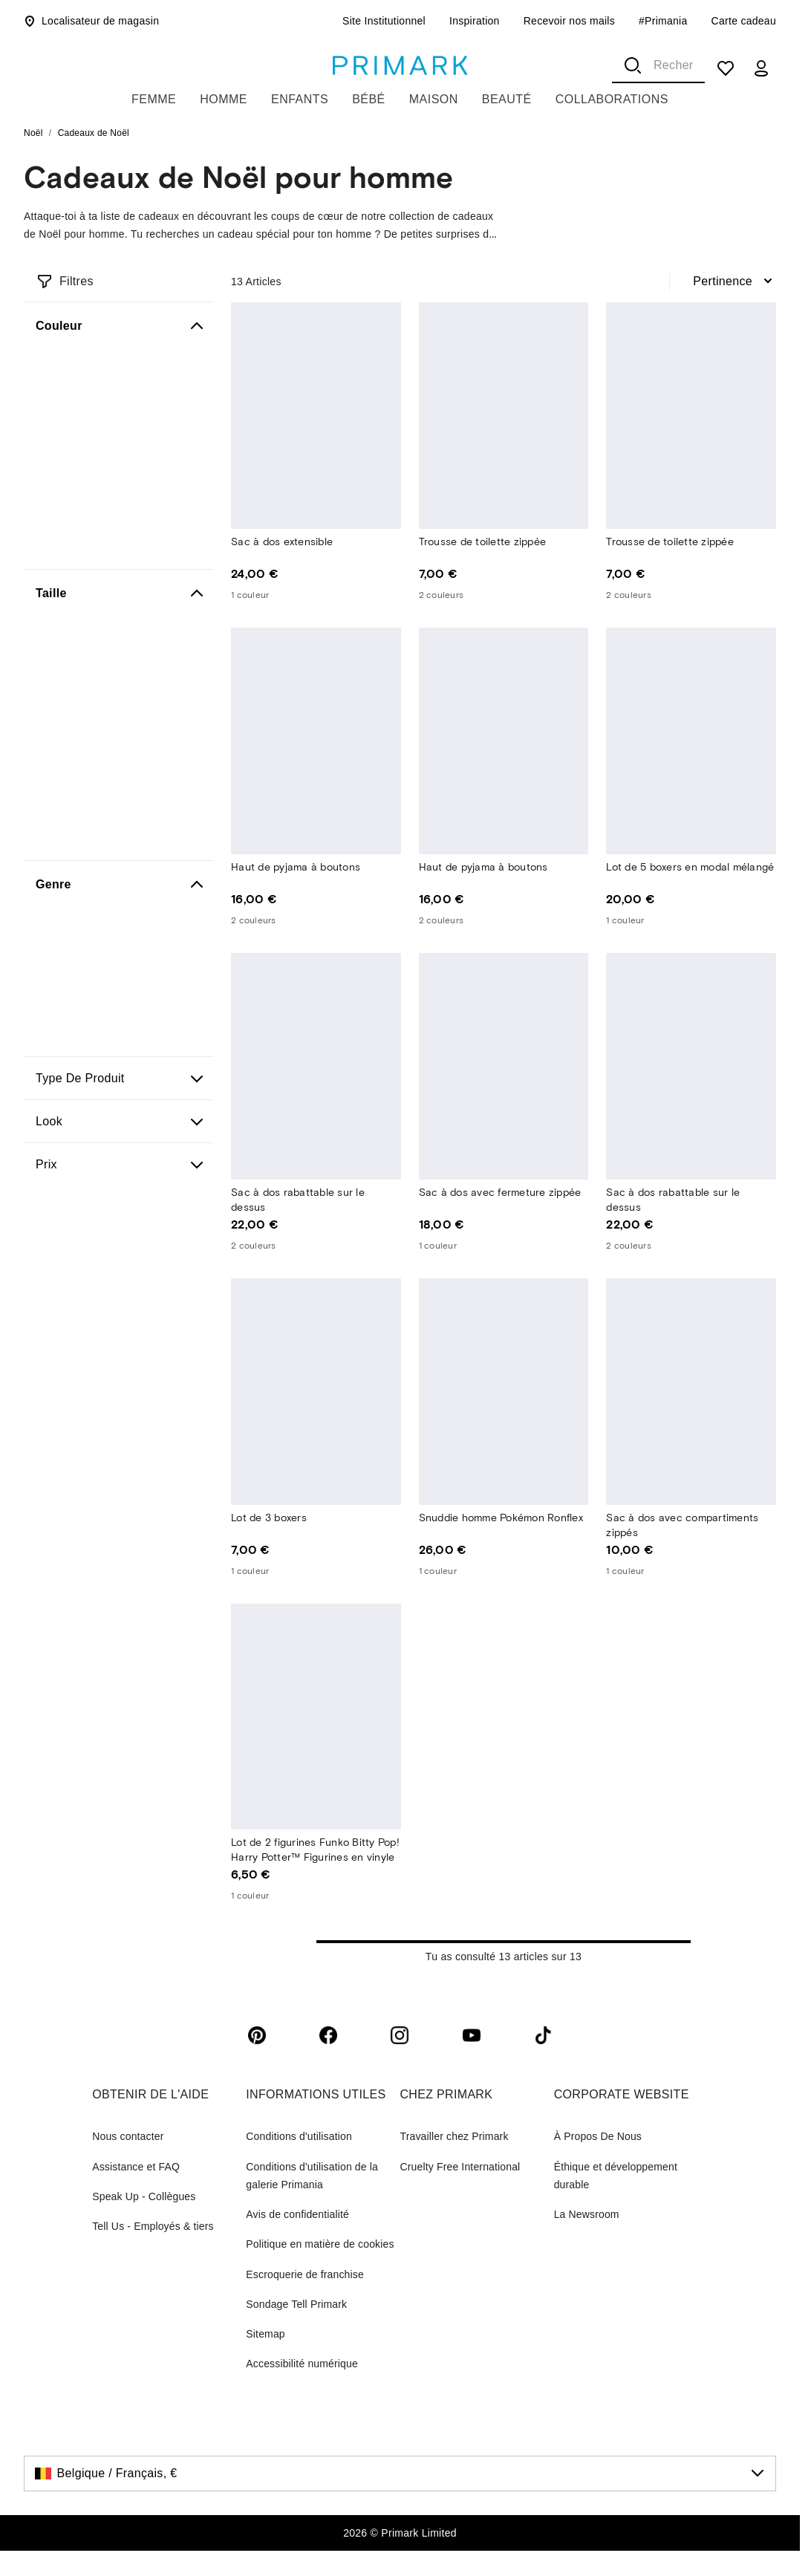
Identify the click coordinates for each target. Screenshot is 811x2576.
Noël (33, 133)
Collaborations (612, 99)
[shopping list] (725, 68)
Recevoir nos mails (569, 21)
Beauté (507, 99)
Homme (223, 99)
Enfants (299, 99)
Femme (153, 99)
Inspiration (474, 21)
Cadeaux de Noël (93, 133)
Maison (433, 99)
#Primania (663, 21)
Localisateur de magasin (91, 21)
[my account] (761, 68)
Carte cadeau (743, 21)
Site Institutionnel (384, 21)
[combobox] (658, 65)
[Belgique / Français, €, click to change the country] (400, 2473)
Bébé (368, 99)
